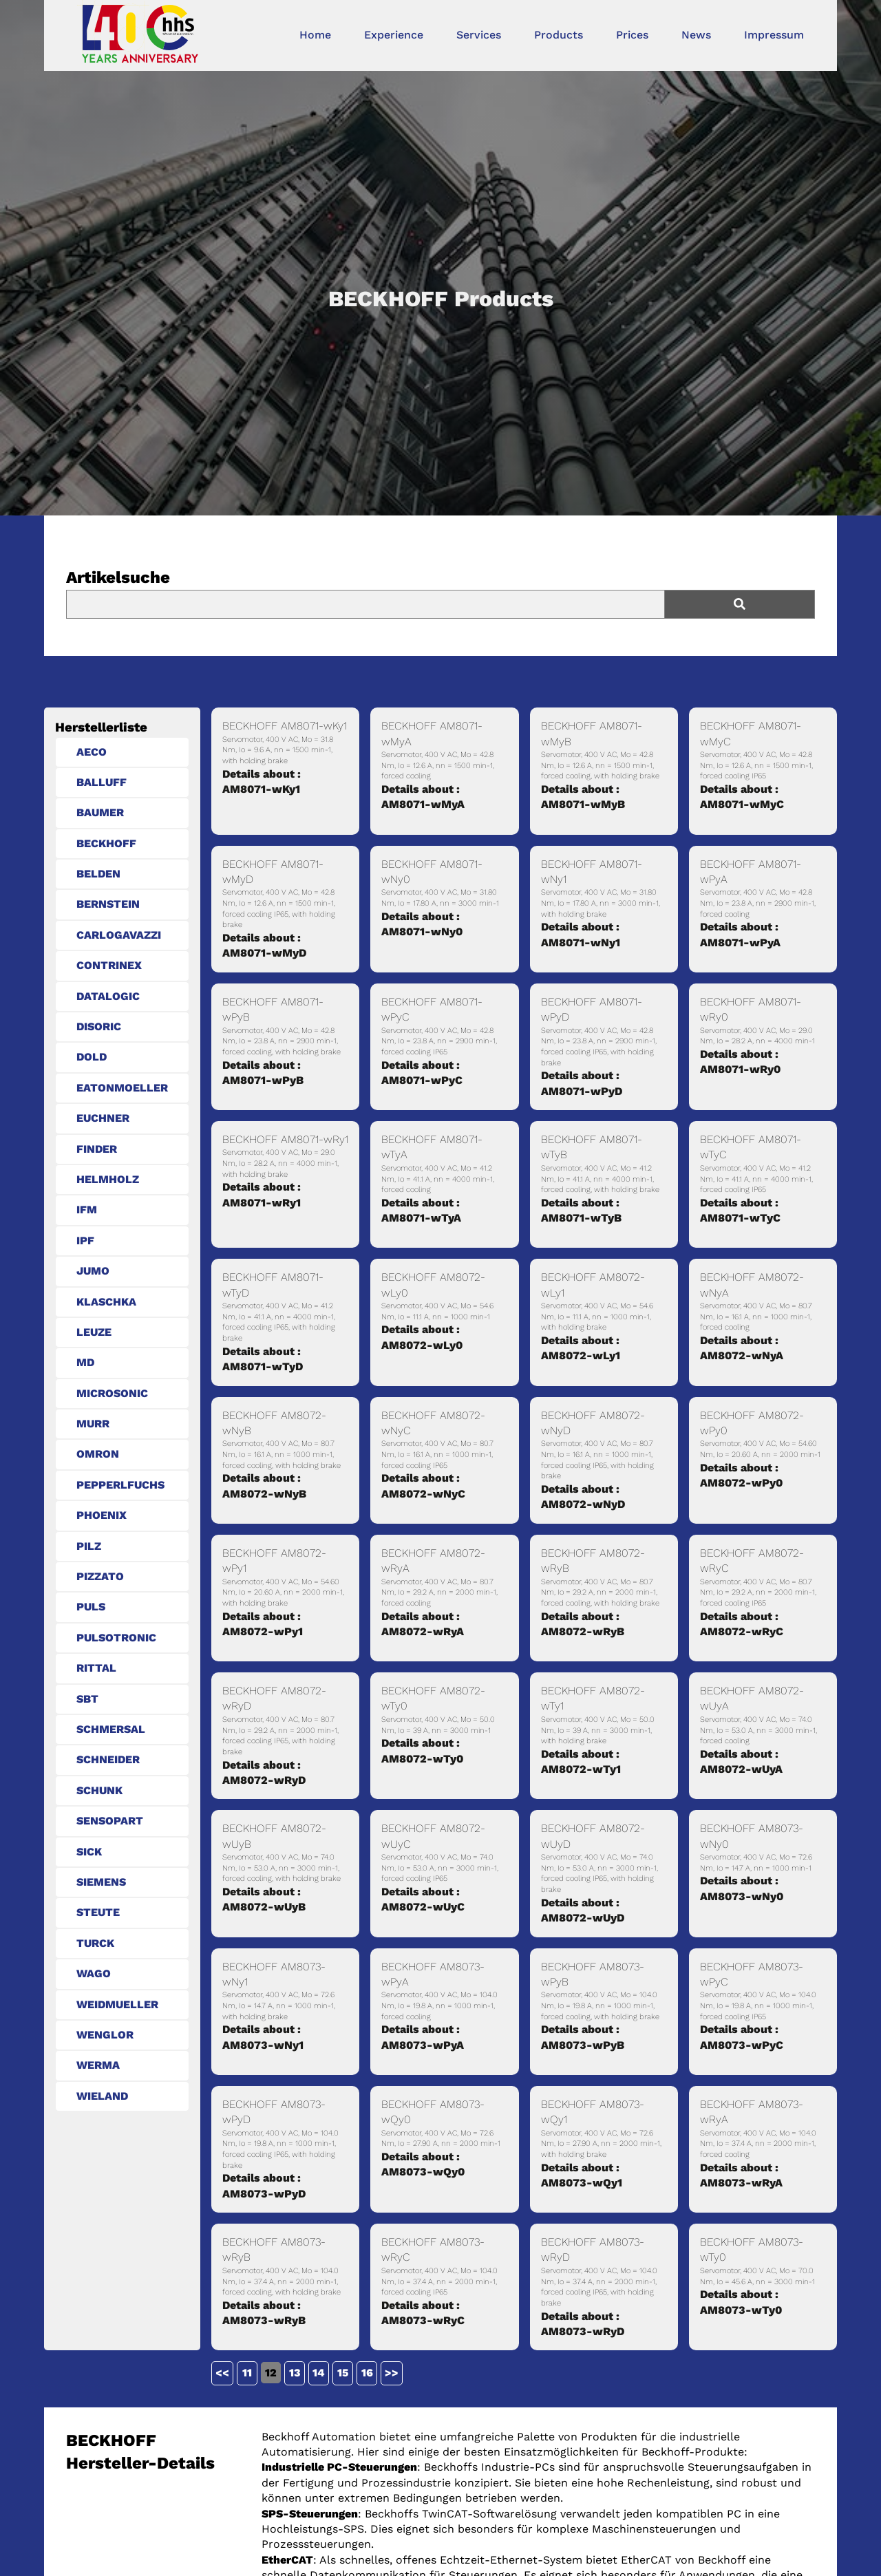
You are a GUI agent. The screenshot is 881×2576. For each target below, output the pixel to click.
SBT (87, 1698)
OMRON (97, 1453)
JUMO (92, 1270)
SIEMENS (101, 1881)
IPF (85, 1240)
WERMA (98, 2065)
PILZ (88, 1546)
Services (478, 34)
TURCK (95, 1943)
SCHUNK (99, 1790)
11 (247, 2372)
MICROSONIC (112, 1393)
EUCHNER (102, 1118)
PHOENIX (101, 1515)
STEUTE (98, 1912)
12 (271, 2372)
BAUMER (100, 812)
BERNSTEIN (108, 904)
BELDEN (98, 873)
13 (295, 2372)
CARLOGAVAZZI (118, 934)
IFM (86, 1209)
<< (222, 2372)
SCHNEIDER (108, 1759)
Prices (632, 34)
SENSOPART (109, 1820)
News (696, 34)
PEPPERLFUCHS (120, 1484)
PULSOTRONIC (116, 1637)
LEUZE (94, 1332)
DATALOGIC (108, 996)
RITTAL (96, 1667)
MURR (92, 1423)
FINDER (96, 1149)
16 (367, 2372)
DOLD (91, 1056)
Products (558, 34)
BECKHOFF (106, 843)
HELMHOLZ (107, 1179)
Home (315, 34)
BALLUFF (101, 782)
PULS (90, 1606)
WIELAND (102, 2096)
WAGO (93, 1973)
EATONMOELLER (122, 1087)
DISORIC (98, 1026)
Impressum (774, 34)
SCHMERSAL (110, 1729)
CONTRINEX (109, 965)
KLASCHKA (106, 1301)
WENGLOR (105, 2034)
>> (392, 2372)
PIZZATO (100, 1576)
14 (318, 2372)
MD (85, 1362)
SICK (89, 1851)
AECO (91, 751)
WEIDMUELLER (117, 2004)
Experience (393, 34)
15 (342, 2372)
